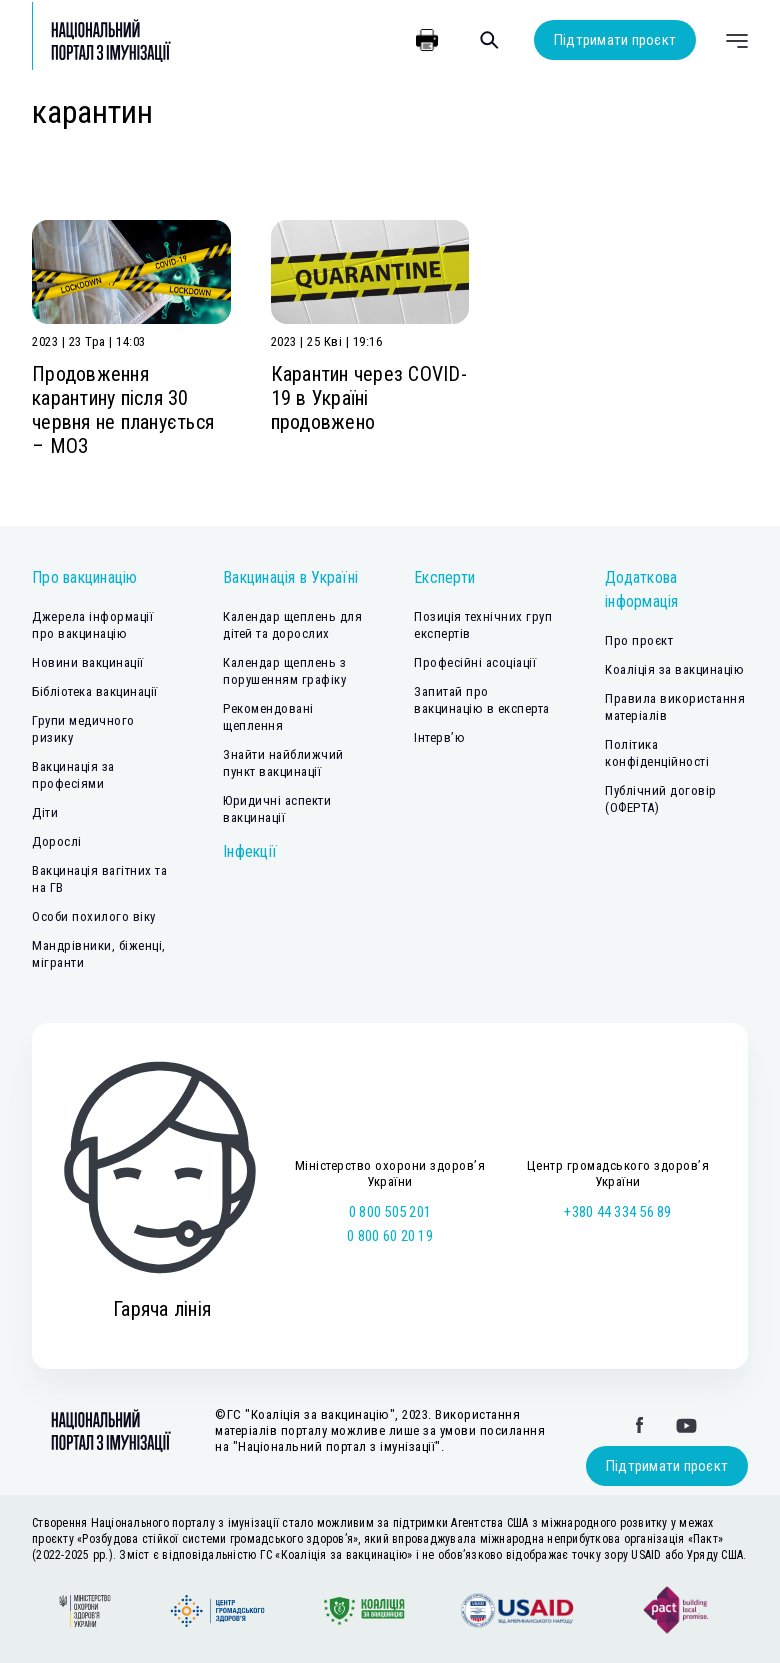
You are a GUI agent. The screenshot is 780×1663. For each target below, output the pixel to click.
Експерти (444, 577)
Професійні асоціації (475, 662)
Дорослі (57, 841)
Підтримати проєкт (615, 40)
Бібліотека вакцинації (95, 691)
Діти (45, 812)
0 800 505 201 (390, 1212)
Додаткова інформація (642, 589)
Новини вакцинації (88, 662)
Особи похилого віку (94, 916)
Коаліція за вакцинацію (674, 669)
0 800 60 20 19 (390, 1236)
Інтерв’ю (439, 737)
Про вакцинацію (85, 577)
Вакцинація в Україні (290, 577)
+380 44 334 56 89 (617, 1212)
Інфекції (250, 851)
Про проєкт (639, 640)
